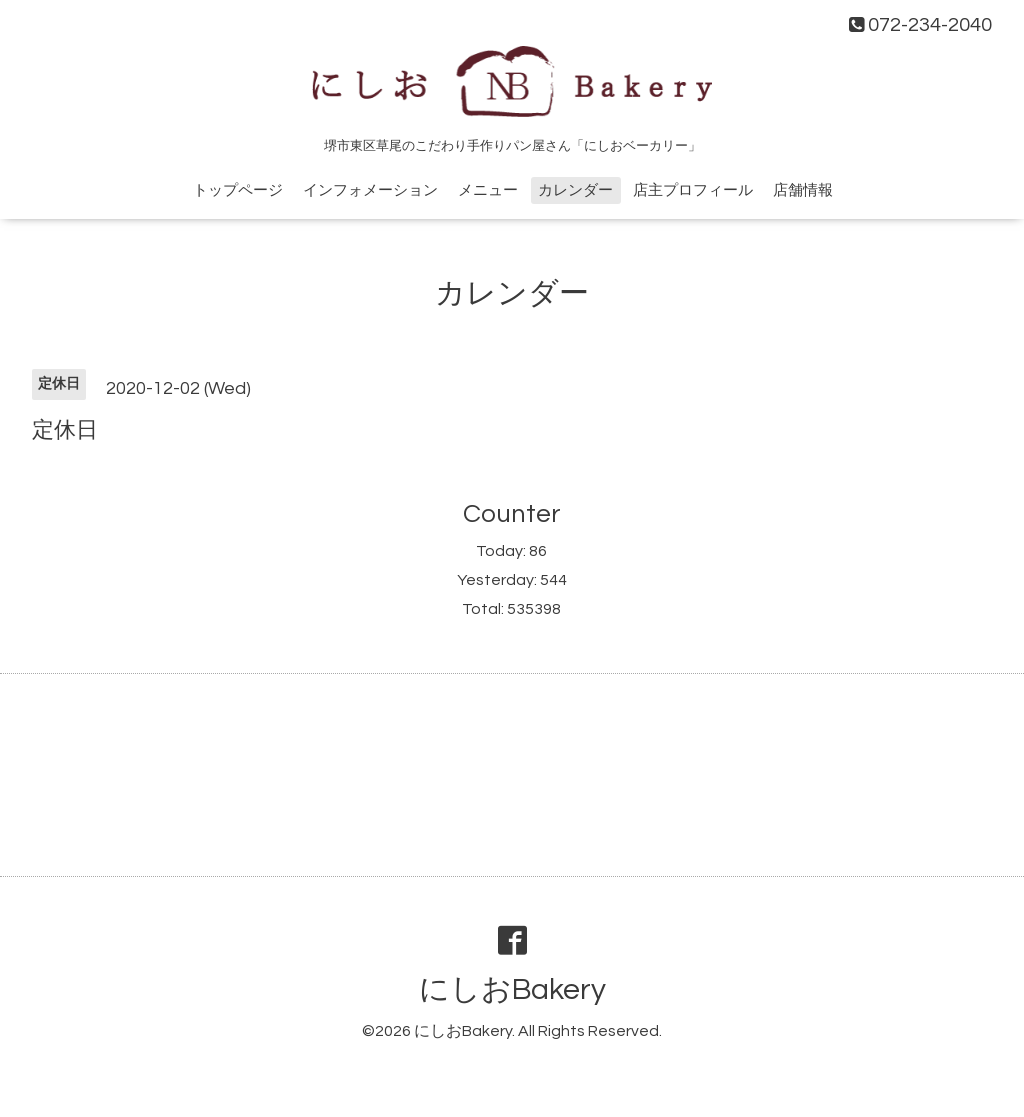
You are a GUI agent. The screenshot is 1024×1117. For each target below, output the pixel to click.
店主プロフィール (693, 190)
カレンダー (575, 190)
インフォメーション (370, 190)
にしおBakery (512, 989)
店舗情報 (803, 190)
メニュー (488, 190)
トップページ (238, 190)
